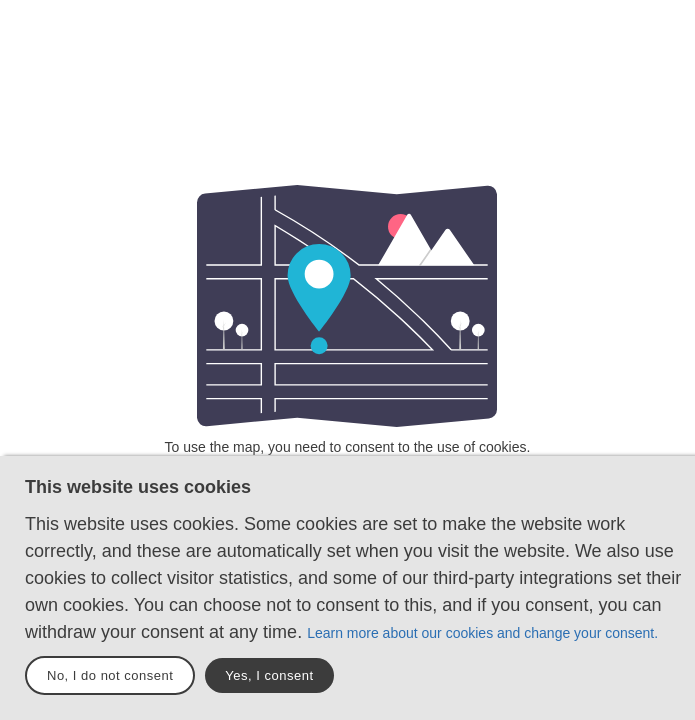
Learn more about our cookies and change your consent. (482, 633)
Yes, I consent (269, 675)
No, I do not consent (110, 675)
